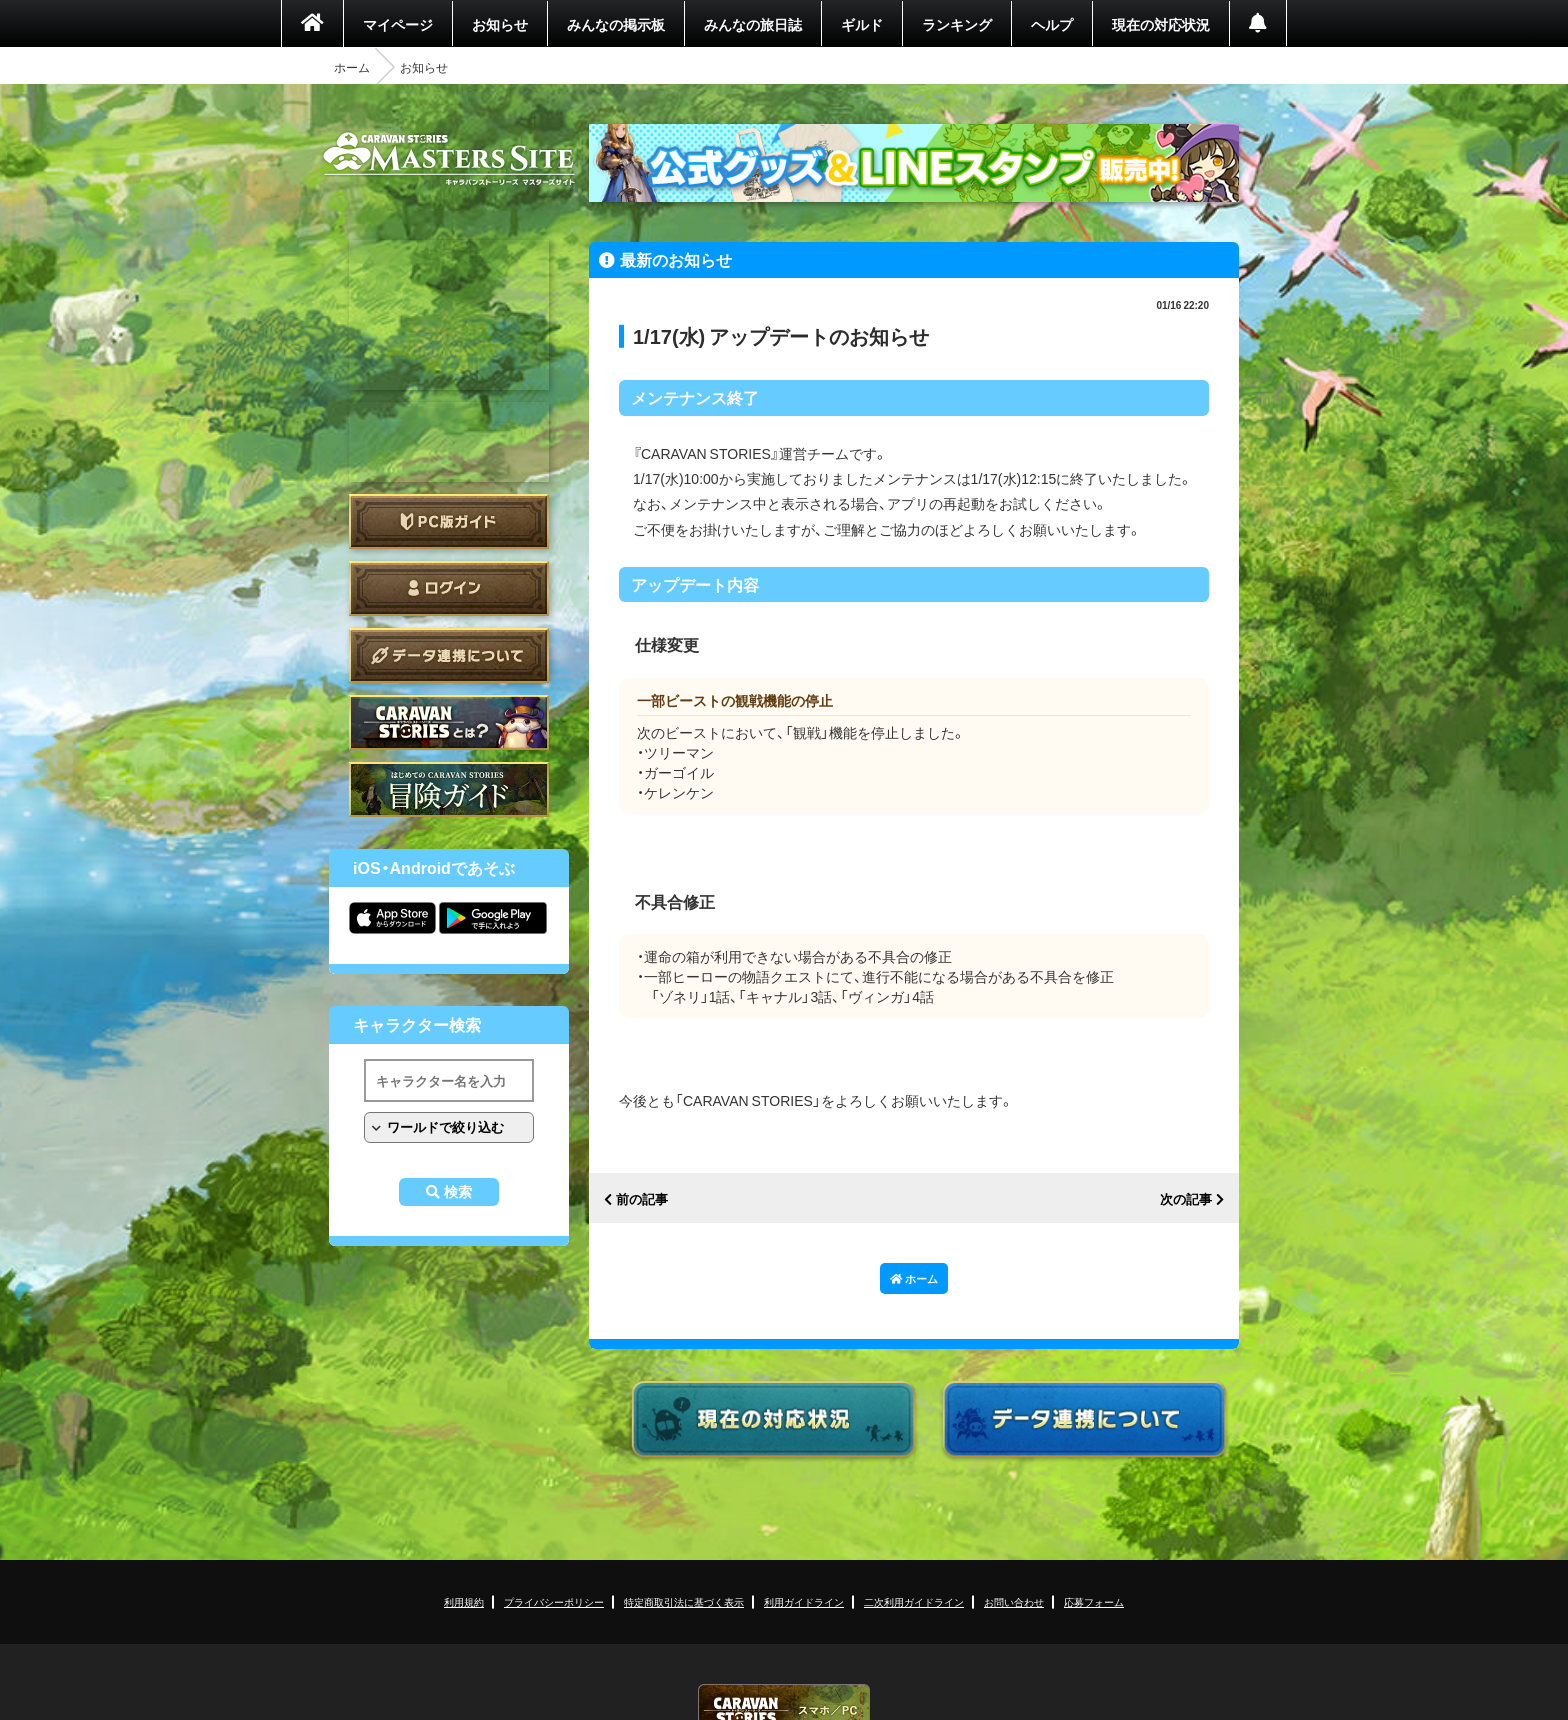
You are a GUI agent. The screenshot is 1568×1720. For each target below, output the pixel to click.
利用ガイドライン (804, 1601)
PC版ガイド (449, 521)
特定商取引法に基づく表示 (684, 1601)
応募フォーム (1094, 1601)
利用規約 (464, 1601)
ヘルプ (1052, 24)
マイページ (398, 24)
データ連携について (449, 655)
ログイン (449, 588)
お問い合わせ (1014, 1601)
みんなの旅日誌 (753, 24)
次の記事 (1186, 1199)
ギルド (862, 24)
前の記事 (642, 1199)
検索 (458, 1192)
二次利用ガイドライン (914, 1601)
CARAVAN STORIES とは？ (449, 722)
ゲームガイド (449, 789)
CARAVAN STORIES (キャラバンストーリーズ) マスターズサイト (449, 159)
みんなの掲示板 (616, 24)
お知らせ (500, 24)
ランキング (957, 24)
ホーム (352, 67)
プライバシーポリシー (554, 1601)
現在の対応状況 (1161, 24)
